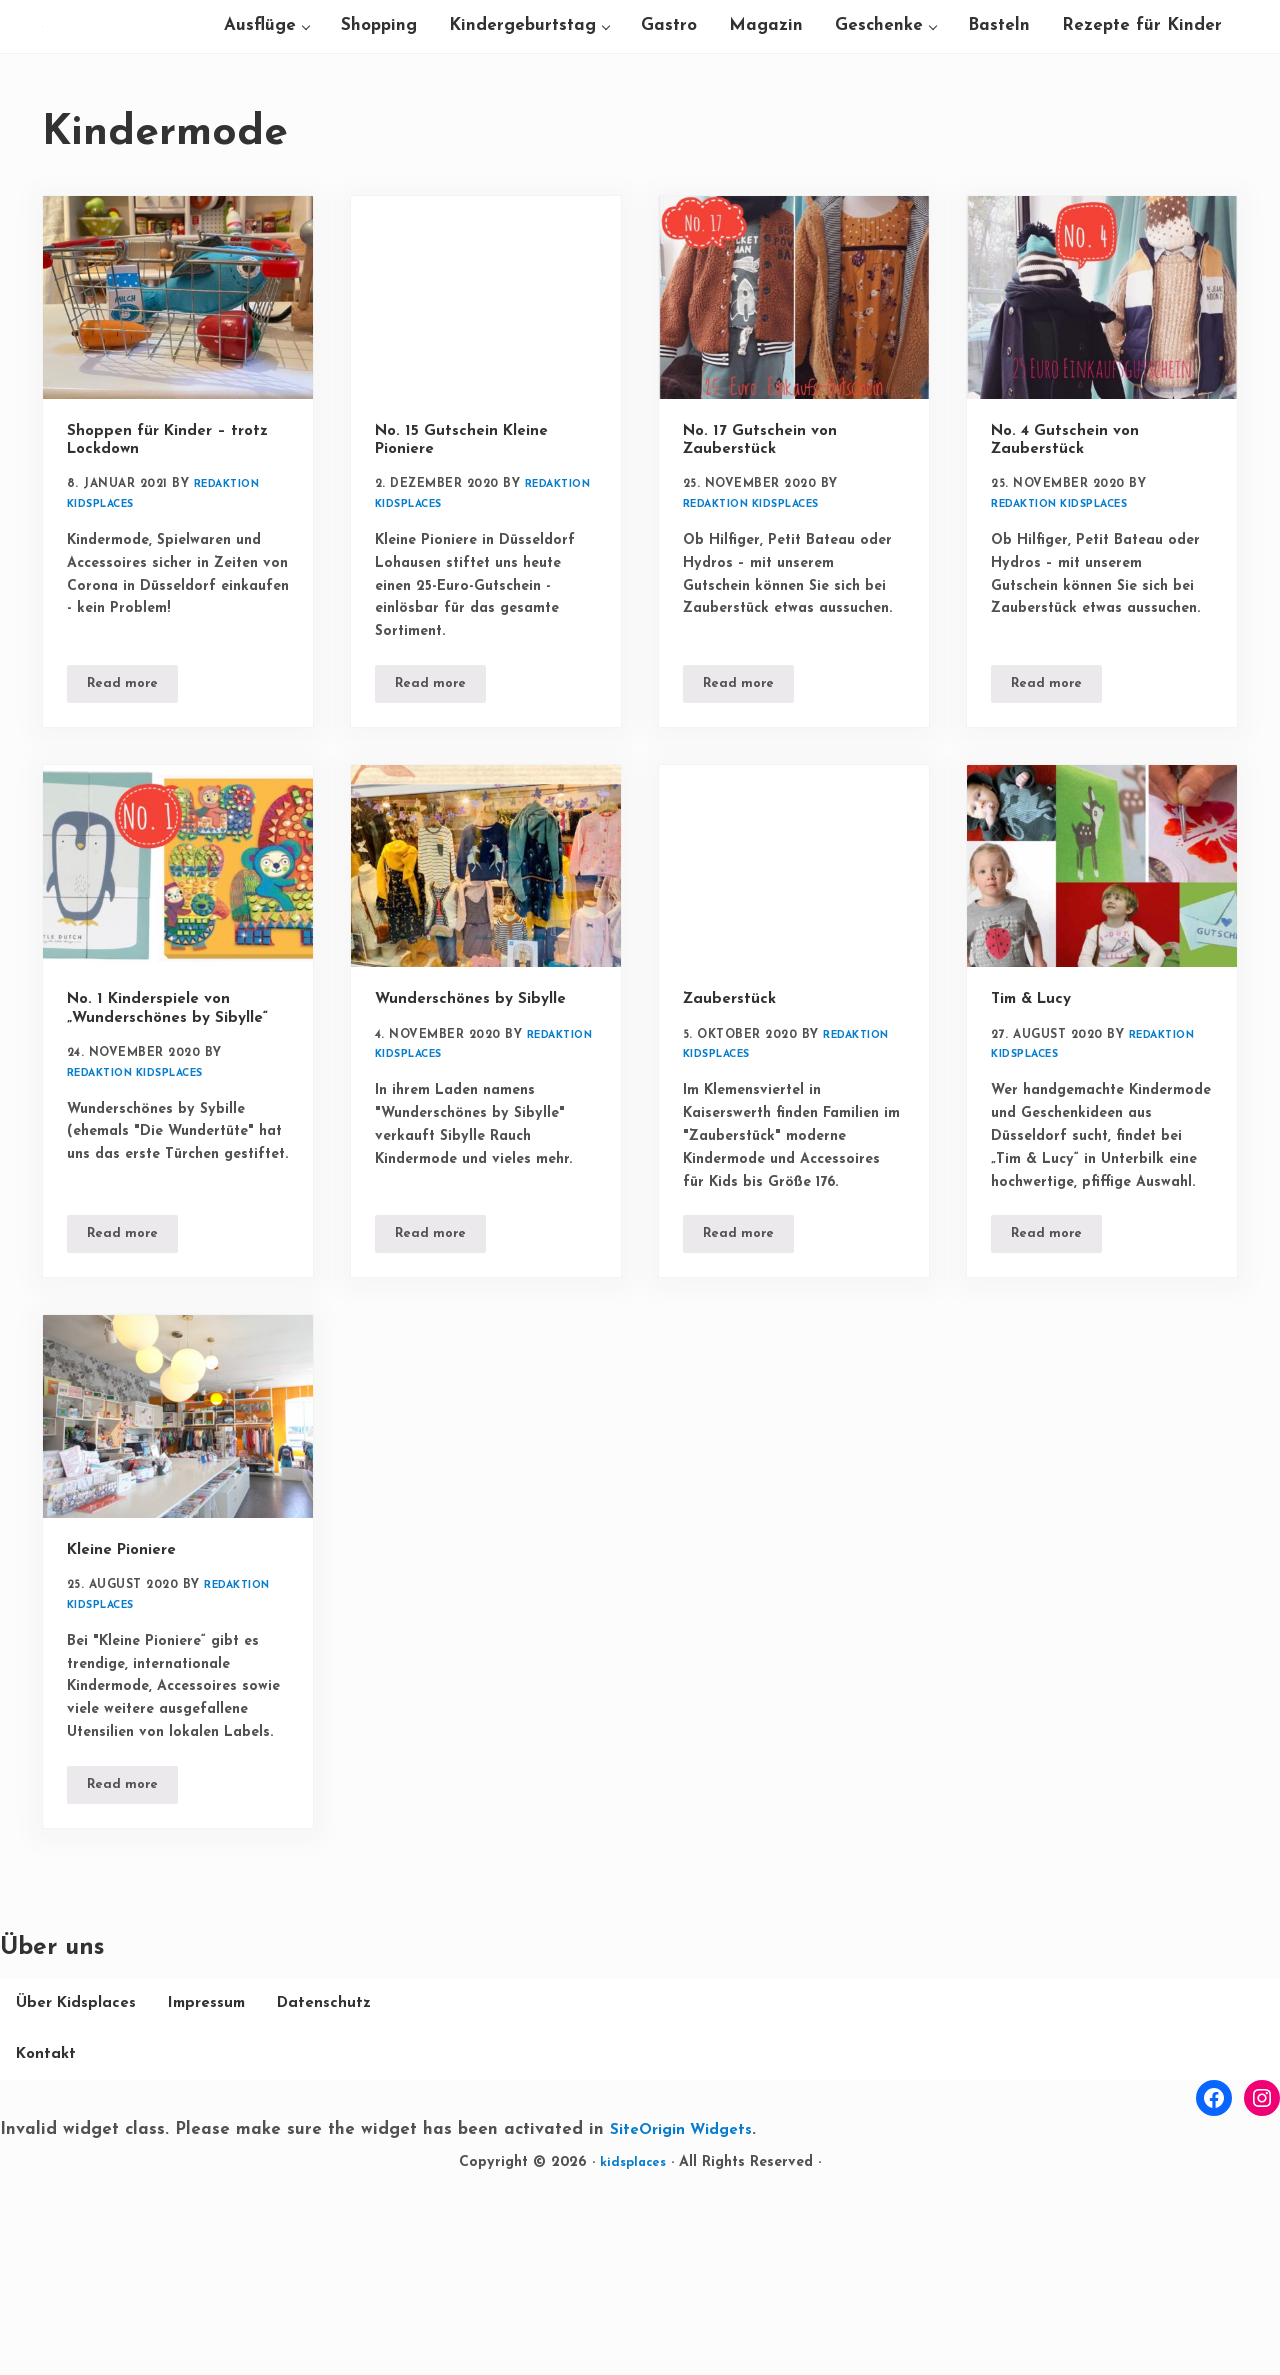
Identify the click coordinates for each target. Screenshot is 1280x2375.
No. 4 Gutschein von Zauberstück (1074, 542)
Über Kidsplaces (82, 2191)
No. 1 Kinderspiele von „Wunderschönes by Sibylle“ (159, 1135)
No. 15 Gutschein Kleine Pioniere (472, 542)
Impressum (225, 2191)
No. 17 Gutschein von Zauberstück (769, 542)
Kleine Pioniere (130, 1701)
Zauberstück (734, 1114)
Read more (132, 800)
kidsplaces (633, 2353)
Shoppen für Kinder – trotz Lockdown (155, 542)
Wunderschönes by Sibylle (481, 1114)
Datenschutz (67, 2244)
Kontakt (184, 2244)
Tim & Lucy (1037, 1114)
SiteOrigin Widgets (689, 2320)
